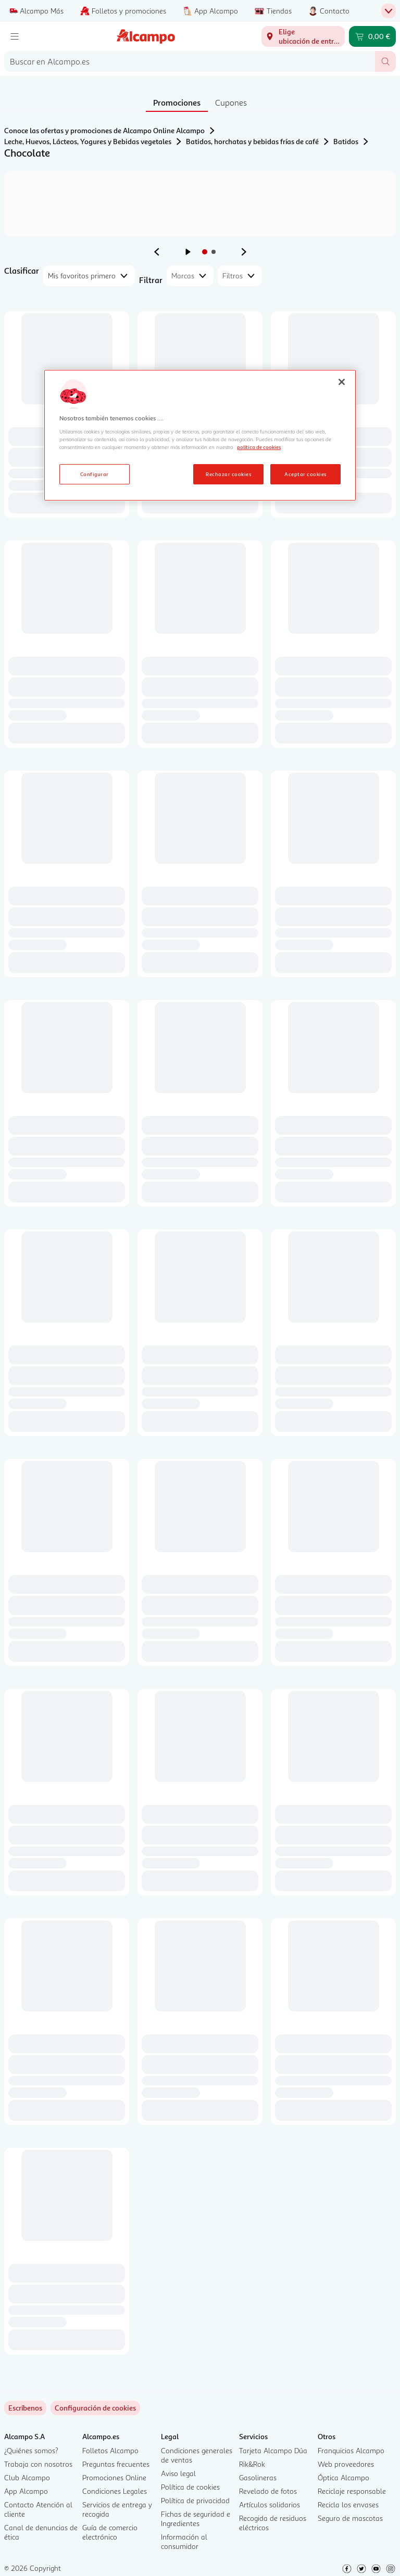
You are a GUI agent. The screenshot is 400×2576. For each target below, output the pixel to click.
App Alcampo (26, 2491)
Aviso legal (178, 2473)
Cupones (231, 102)
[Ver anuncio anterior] (156, 252)
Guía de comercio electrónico (110, 2532)
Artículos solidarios (269, 2504)
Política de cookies (190, 2486)
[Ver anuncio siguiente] (243, 252)
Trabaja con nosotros (38, 2463)
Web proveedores (346, 2463)
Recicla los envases (348, 2504)
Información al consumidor (184, 2541)
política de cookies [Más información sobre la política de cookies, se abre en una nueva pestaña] (259, 447)
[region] (200, 435)
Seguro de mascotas (350, 2518)
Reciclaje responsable (352, 2491)
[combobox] (189, 61)
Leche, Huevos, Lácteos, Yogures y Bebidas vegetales (87, 141)
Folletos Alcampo (110, 2450)
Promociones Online (114, 2477)
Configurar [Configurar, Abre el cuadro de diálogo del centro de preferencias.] (94, 474)
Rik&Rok (252, 2463)
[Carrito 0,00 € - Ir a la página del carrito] (372, 36)
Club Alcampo (27, 2477)
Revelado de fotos (268, 2491)
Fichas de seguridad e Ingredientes (195, 2518)
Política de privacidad (195, 2500)
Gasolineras (258, 2477)
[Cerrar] (341, 381)
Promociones (177, 102)
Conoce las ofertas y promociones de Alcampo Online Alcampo (104, 130)
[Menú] (14, 36)
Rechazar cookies (228, 474)
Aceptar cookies (305, 474)
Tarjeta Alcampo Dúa (273, 2450)
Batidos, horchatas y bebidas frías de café (252, 141)
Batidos (345, 141)
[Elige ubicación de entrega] (303, 36)
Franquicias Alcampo (351, 2450)
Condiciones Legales (114, 2491)
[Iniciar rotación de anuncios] (188, 252)
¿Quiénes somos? (31, 2450)
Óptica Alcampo (343, 2477)
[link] (95, 2408)
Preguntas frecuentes (115, 2463)
